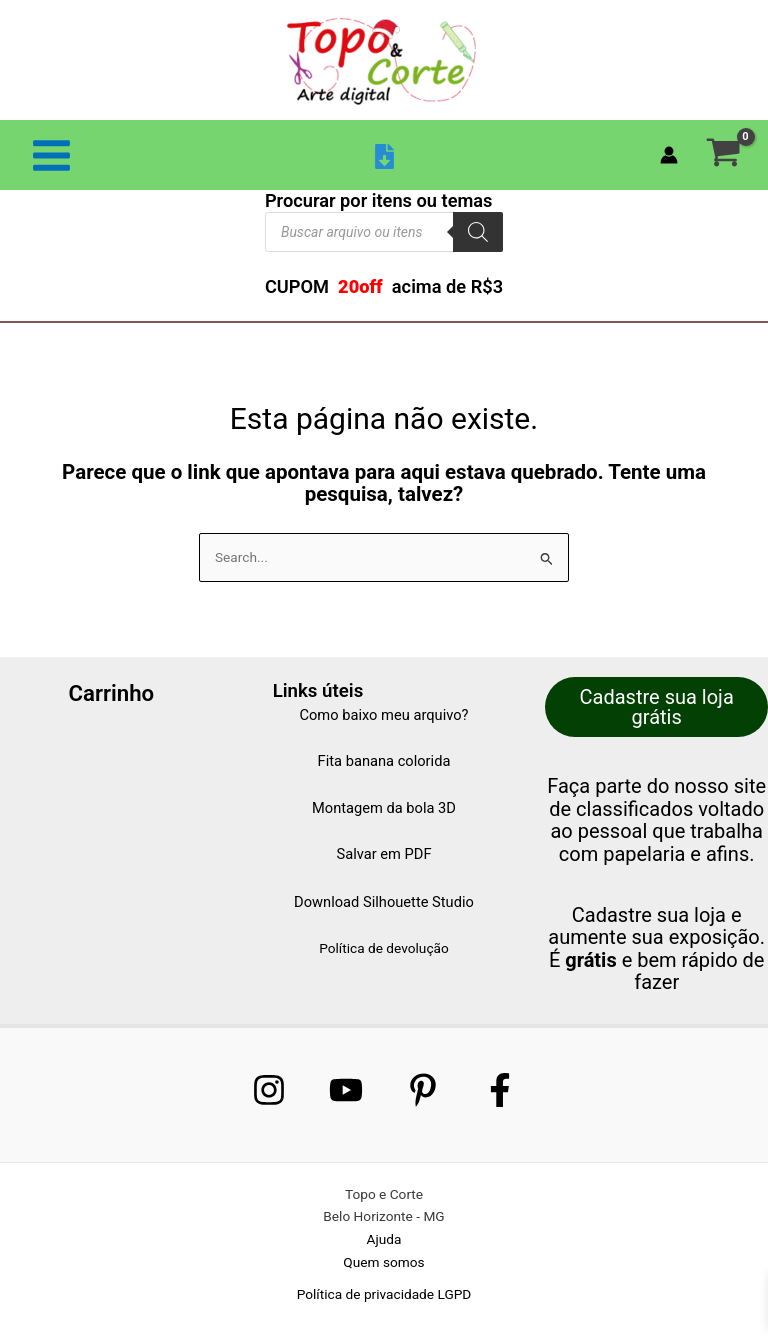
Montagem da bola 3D (384, 808)
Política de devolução (384, 948)
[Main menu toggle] (51, 155)
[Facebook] (500, 1090)
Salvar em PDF (383, 854)
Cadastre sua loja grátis (657, 707)
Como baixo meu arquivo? (383, 715)
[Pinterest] (423, 1090)
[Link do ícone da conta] (669, 155)
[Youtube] (346, 1090)
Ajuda (384, 1239)
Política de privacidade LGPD (384, 1294)
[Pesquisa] (478, 232)
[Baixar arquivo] (384, 156)
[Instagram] (269, 1090)
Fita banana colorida (384, 761)
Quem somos (383, 1262)
